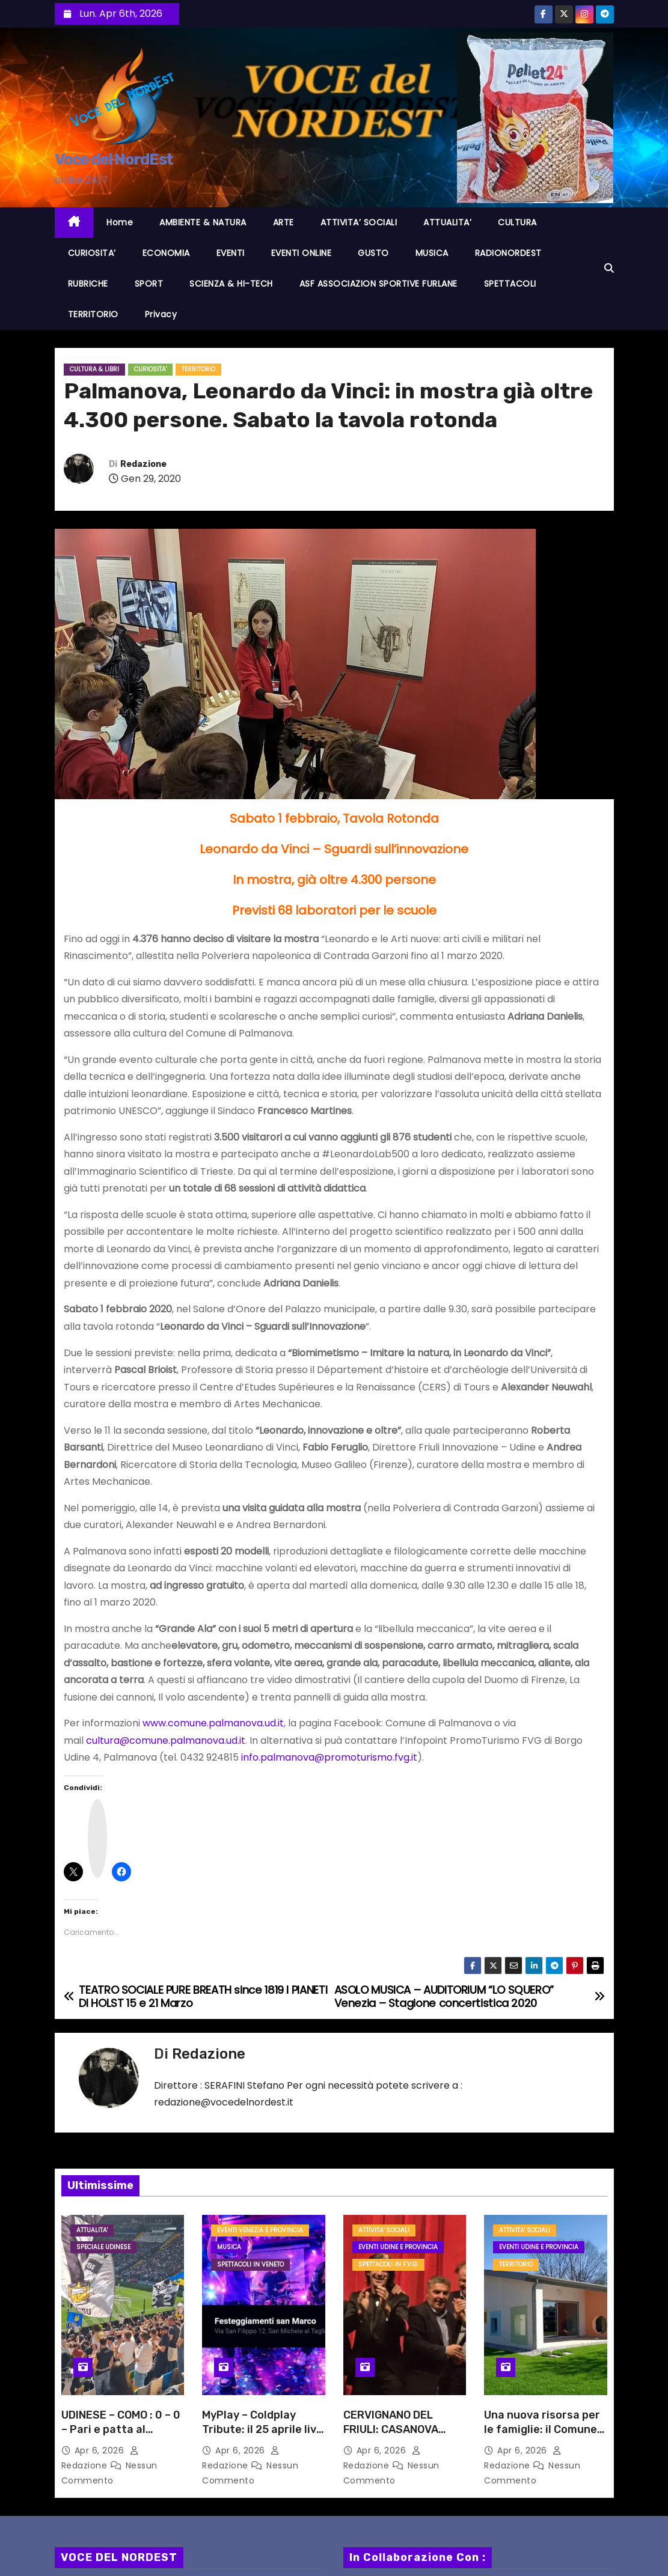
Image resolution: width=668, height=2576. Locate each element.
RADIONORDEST (508, 253)
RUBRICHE (88, 284)
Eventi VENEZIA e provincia (260, 2230)
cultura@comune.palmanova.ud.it (165, 1740)
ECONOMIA (166, 253)
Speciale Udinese (103, 2247)
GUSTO (373, 253)
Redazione (143, 464)
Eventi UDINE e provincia (398, 2247)
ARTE (283, 222)
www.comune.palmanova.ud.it (213, 1723)
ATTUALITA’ (447, 222)
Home (119, 222)
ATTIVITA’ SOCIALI (358, 222)
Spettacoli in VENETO (250, 2264)
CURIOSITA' (150, 369)
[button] (609, 268)
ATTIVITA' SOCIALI (383, 2230)
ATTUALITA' (92, 2230)
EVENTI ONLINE (301, 253)
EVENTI (230, 253)
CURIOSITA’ (92, 253)
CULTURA (517, 222)
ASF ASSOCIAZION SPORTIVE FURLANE (378, 284)
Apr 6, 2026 (101, 2450)
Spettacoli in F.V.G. (388, 2264)
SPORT (149, 284)
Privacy (161, 314)
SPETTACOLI (510, 284)
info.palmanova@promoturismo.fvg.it (329, 1757)
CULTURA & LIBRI (94, 369)
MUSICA (432, 253)
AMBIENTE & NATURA (203, 222)
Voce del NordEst (114, 159)
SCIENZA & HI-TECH (231, 284)
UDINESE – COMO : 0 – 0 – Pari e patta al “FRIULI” (120, 2429)
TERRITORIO (93, 314)
